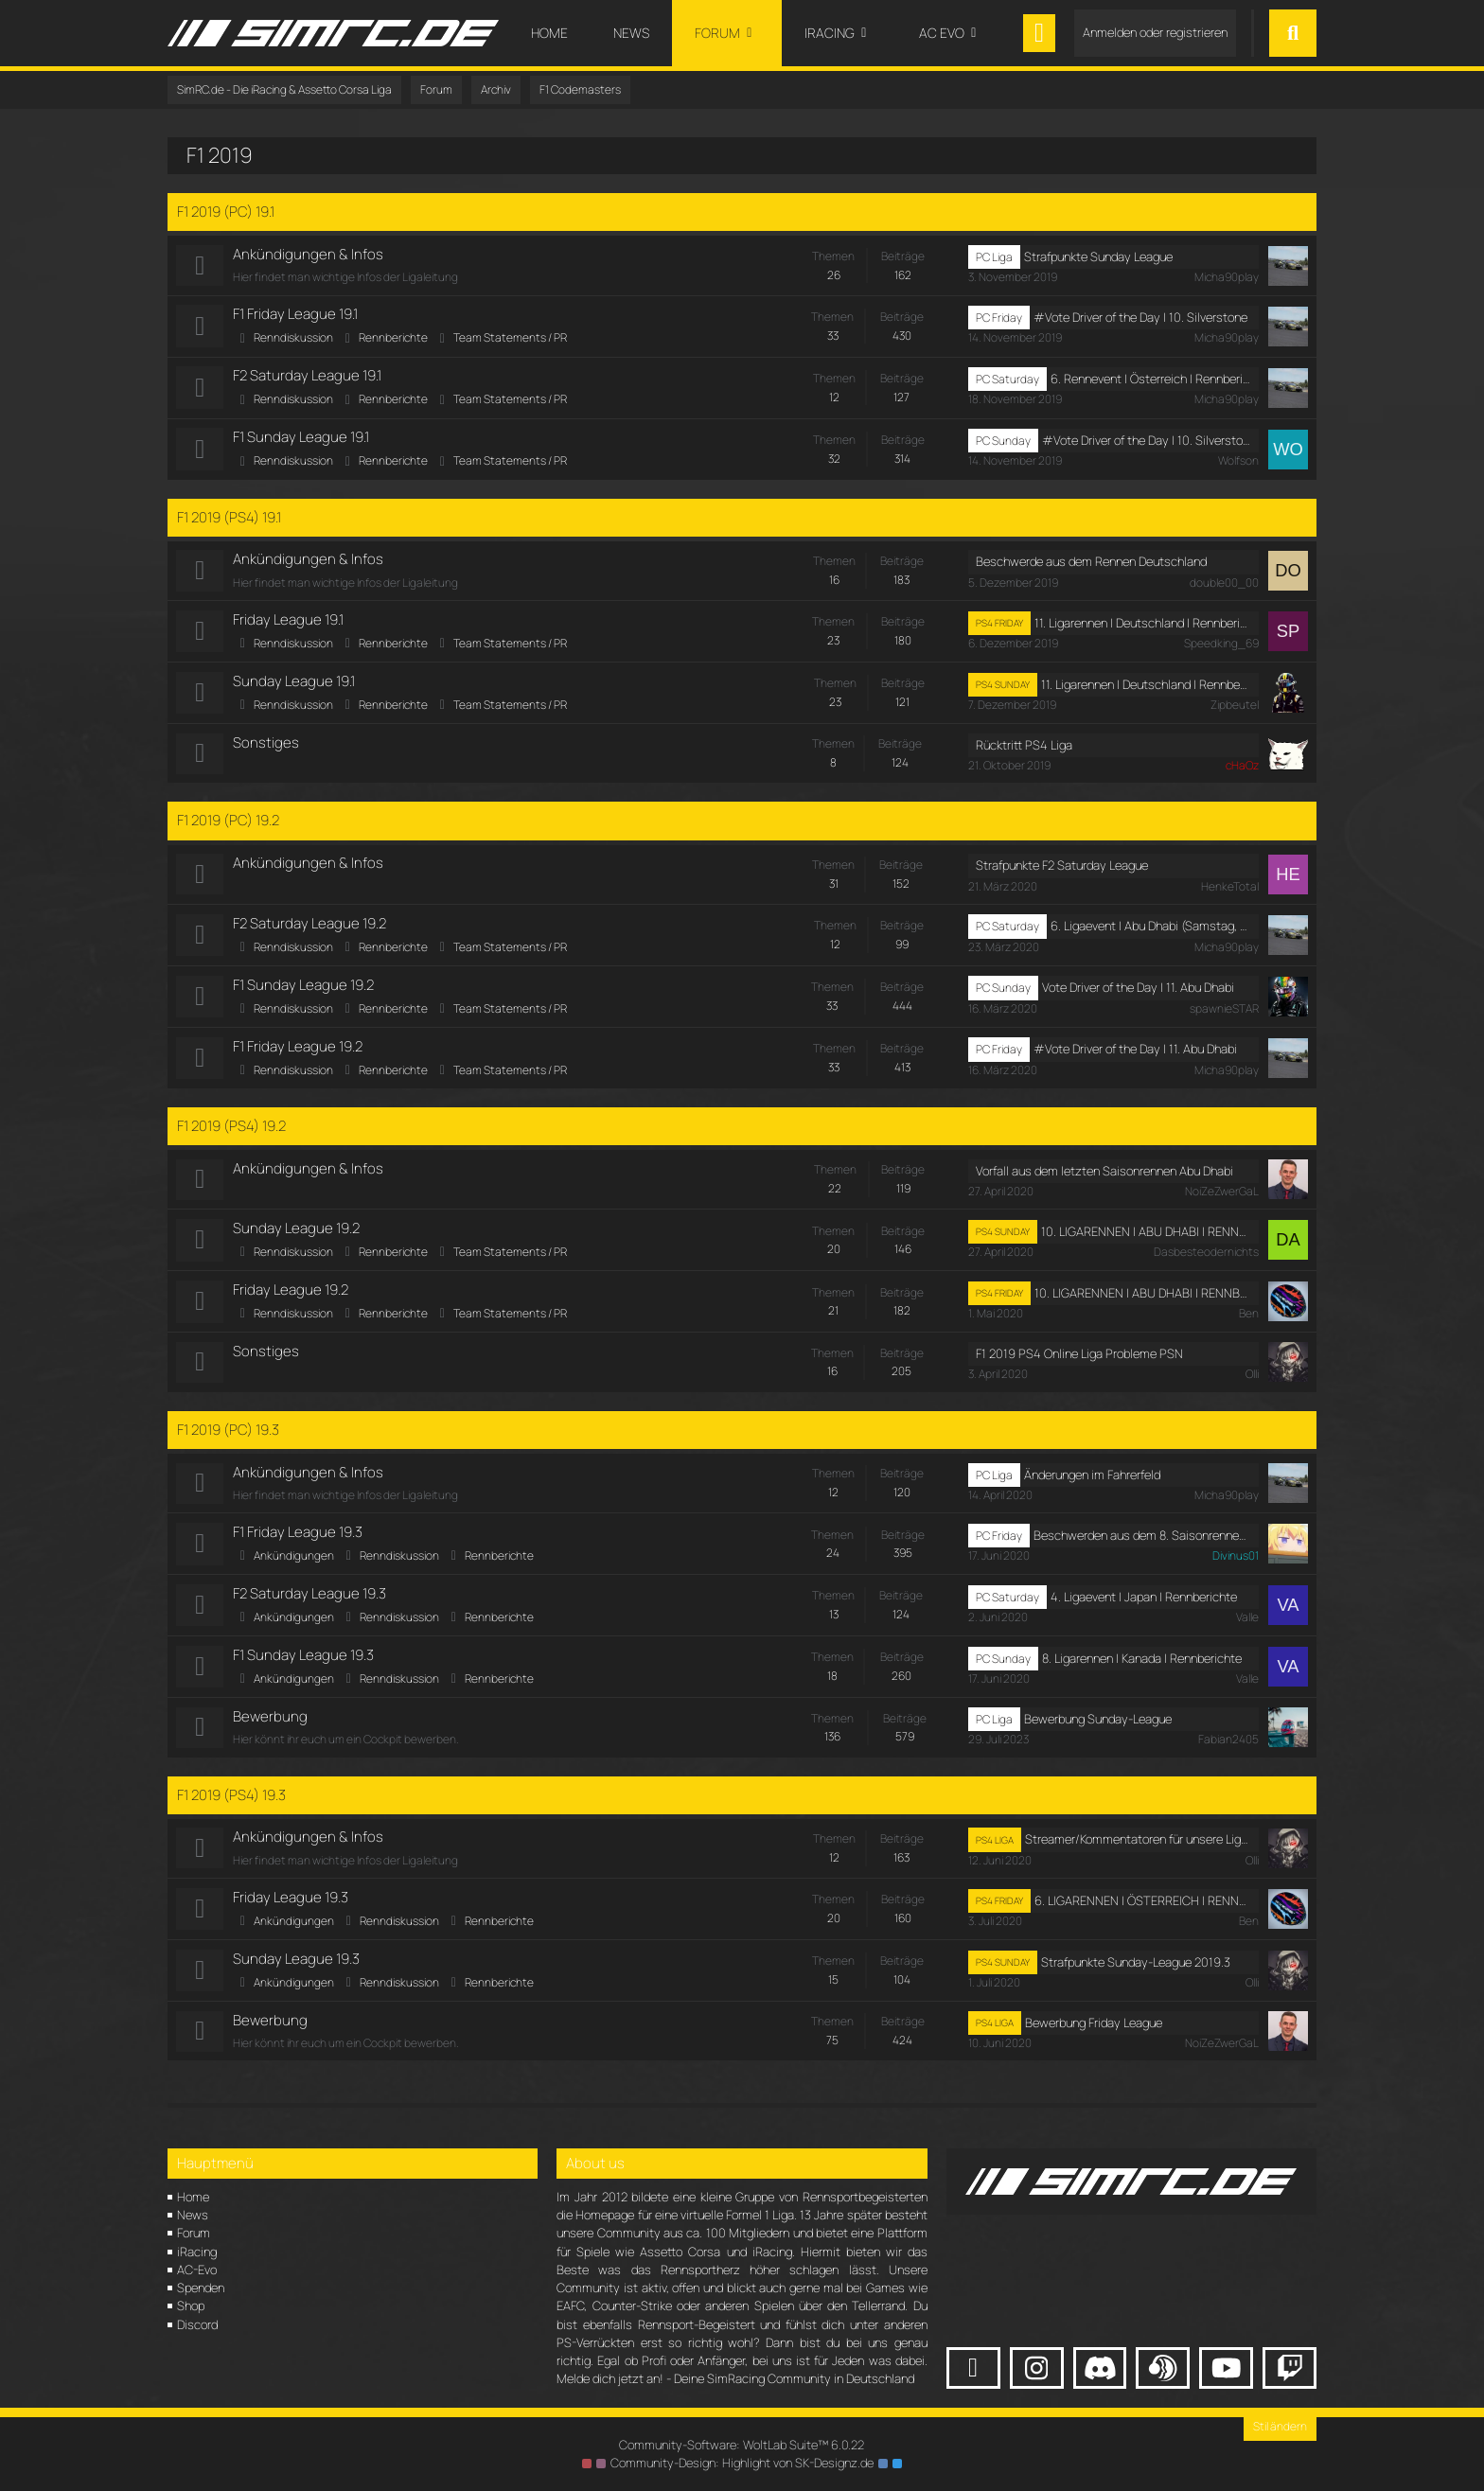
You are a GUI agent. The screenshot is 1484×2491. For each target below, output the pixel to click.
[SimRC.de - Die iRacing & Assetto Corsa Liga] (333, 33)
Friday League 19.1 (289, 622)
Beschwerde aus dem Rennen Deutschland (1091, 564)
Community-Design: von (742, 2462)
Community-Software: (742, 2444)
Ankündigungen (295, 1565)
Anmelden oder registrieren (1155, 32)
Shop (190, 2305)
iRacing (197, 2251)
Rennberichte (394, 338)
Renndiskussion (294, 338)
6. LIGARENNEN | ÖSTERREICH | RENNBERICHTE (1142, 1911)
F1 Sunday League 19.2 (304, 990)
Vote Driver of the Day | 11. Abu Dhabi (1138, 992)
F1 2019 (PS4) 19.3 (231, 1805)
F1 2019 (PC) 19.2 (228, 825)
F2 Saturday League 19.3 (310, 1603)
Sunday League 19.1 (295, 684)
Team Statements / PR (511, 338)
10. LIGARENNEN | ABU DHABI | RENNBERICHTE (1145, 1237)
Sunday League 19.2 (297, 1236)
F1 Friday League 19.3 (298, 1541)
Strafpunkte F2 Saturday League (1062, 869)
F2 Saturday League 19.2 (310, 928)
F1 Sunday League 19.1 (302, 439)
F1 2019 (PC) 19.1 (225, 211)
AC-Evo (197, 2269)
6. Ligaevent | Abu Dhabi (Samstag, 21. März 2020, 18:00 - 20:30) (1150, 931)
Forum (193, 2232)
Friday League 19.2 (291, 1297)
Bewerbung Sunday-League (1098, 1729)
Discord (197, 2324)
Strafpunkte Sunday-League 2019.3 (1135, 1974)
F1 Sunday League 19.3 (304, 1665)
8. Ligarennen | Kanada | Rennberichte (1142, 1668)
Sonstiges (267, 746)
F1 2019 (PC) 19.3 (228, 1438)
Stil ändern (1280, 2426)
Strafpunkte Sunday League (1098, 256)
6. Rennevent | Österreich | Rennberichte (1150, 380)
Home (193, 2196)
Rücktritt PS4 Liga (1024, 748)
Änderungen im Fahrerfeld (1092, 1483)
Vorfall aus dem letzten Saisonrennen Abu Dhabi (1104, 1177)
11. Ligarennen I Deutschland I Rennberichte (1142, 625)
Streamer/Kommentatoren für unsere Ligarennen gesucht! (1137, 1850)
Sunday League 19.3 (297, 1971)
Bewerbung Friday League (1093, 2034)
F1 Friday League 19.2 (298, 1052)
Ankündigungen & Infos (309, 254)
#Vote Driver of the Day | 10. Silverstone (1140, 318)
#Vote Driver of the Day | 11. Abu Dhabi (1135, 1055)
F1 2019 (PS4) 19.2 (231, 1131)
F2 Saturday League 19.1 (308, 377)
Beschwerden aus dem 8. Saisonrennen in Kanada (1142, 1544)
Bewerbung (271, 1727)
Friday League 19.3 (291, 1908)
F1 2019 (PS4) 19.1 (229, 519)
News (192, 2214)
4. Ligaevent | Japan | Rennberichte (1144, 1606)
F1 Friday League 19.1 (296, 315)
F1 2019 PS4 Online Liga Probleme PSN (1079, 1361)
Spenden (200, 2287)
